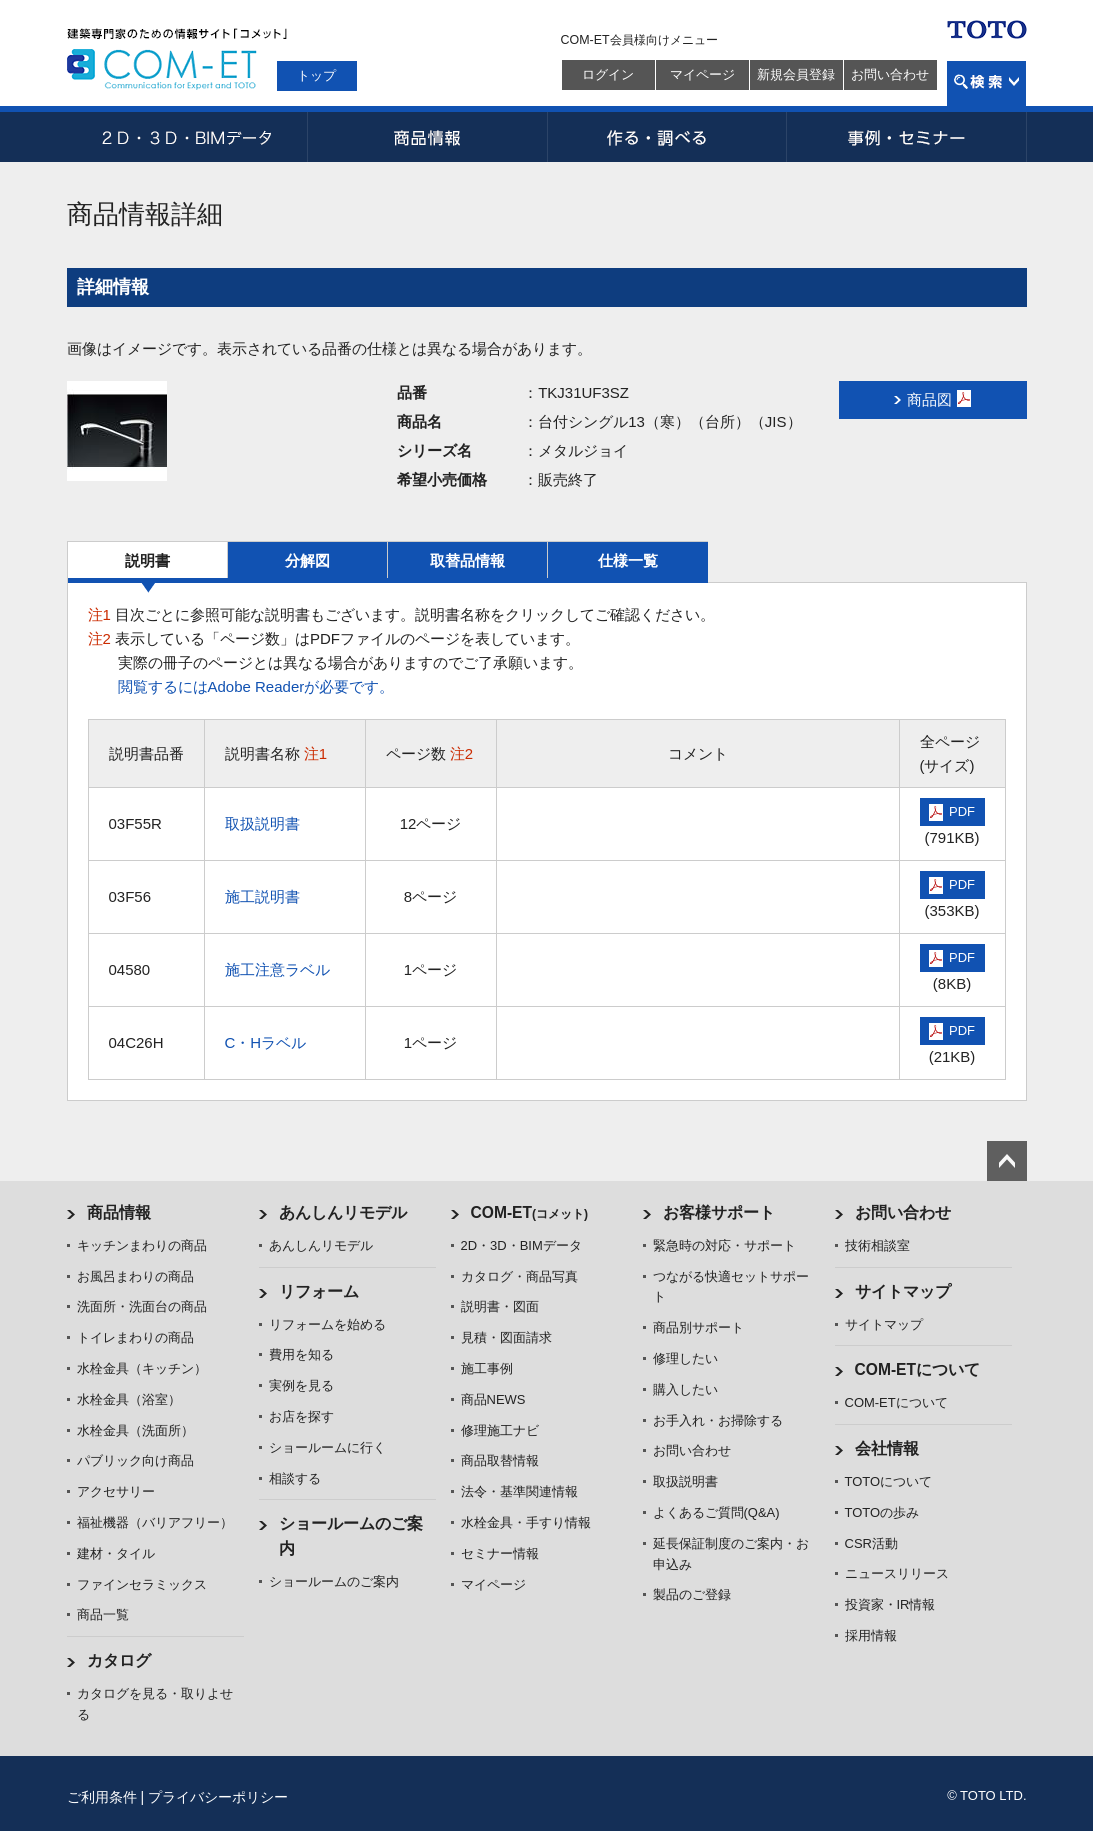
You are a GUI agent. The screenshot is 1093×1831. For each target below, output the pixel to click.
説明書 (147, 560)
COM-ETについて (918, 1369)
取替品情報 (467, 560)
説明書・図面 (500, 1306)
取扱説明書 (262, 823)
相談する (295, 1478)
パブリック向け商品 (135, 1460)
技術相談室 (877, 1245)
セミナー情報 (500, 1553)
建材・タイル (116, 1553)
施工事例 (487, 1368)
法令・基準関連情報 (519, 1491)
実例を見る (301, 1385)
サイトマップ (903, 1291)
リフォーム (319, 1291)
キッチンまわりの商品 (142, 1245)
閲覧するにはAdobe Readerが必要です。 (256, 686)
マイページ (702, 74)
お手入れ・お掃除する (718, 1420)
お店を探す (301, 1416)
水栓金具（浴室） (129, 1399)
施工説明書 (262, 896)
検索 (986, 83)
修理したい (685, 1358)
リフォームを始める (327, 1324)
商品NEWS (493, 1399)
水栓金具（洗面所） (135, 1430)
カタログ (119, 1660)
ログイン (608, 74)
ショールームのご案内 (334, 1581)
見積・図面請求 (506, 1337)
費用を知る (301, 1354)
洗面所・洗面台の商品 (142, 1306)
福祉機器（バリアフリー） (155, 1522)
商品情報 (427, 137)
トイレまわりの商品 (135, 1337)
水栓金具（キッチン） (142, 1368)
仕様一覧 (628, 560)
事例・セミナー (907, 137)
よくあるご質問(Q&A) (716, 1512)
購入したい (685, 1389)
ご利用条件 (102, 1797)
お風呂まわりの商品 (135, 1276)
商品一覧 (103, 1614)
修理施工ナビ (500, 1430)
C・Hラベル (266, 1042)
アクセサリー (116, 1491)
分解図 (307, 560)
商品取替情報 (500, 1460)
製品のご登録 (692, 1594)
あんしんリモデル (343, 1212)
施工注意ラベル (277, 969)
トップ (316, 75)
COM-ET (530, 1212)
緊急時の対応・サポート (724, 1245)
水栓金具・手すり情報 (526, 1522)
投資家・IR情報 (890, 1604)
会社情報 (887, 1448)
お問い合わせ (890, 74)
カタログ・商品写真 (519, 1276)
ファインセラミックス (142, 1584)
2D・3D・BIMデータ (187, 137)
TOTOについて (889, 1481)
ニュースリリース (897, 1573)
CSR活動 (871, 1543)
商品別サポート (698, 1327)
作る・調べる (667, 137)
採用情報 (871, 1635)
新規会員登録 (796, 74)
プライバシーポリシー (218, 1797)
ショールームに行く (327, 1447)
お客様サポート (719, 1212)
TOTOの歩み (882, 1512)
